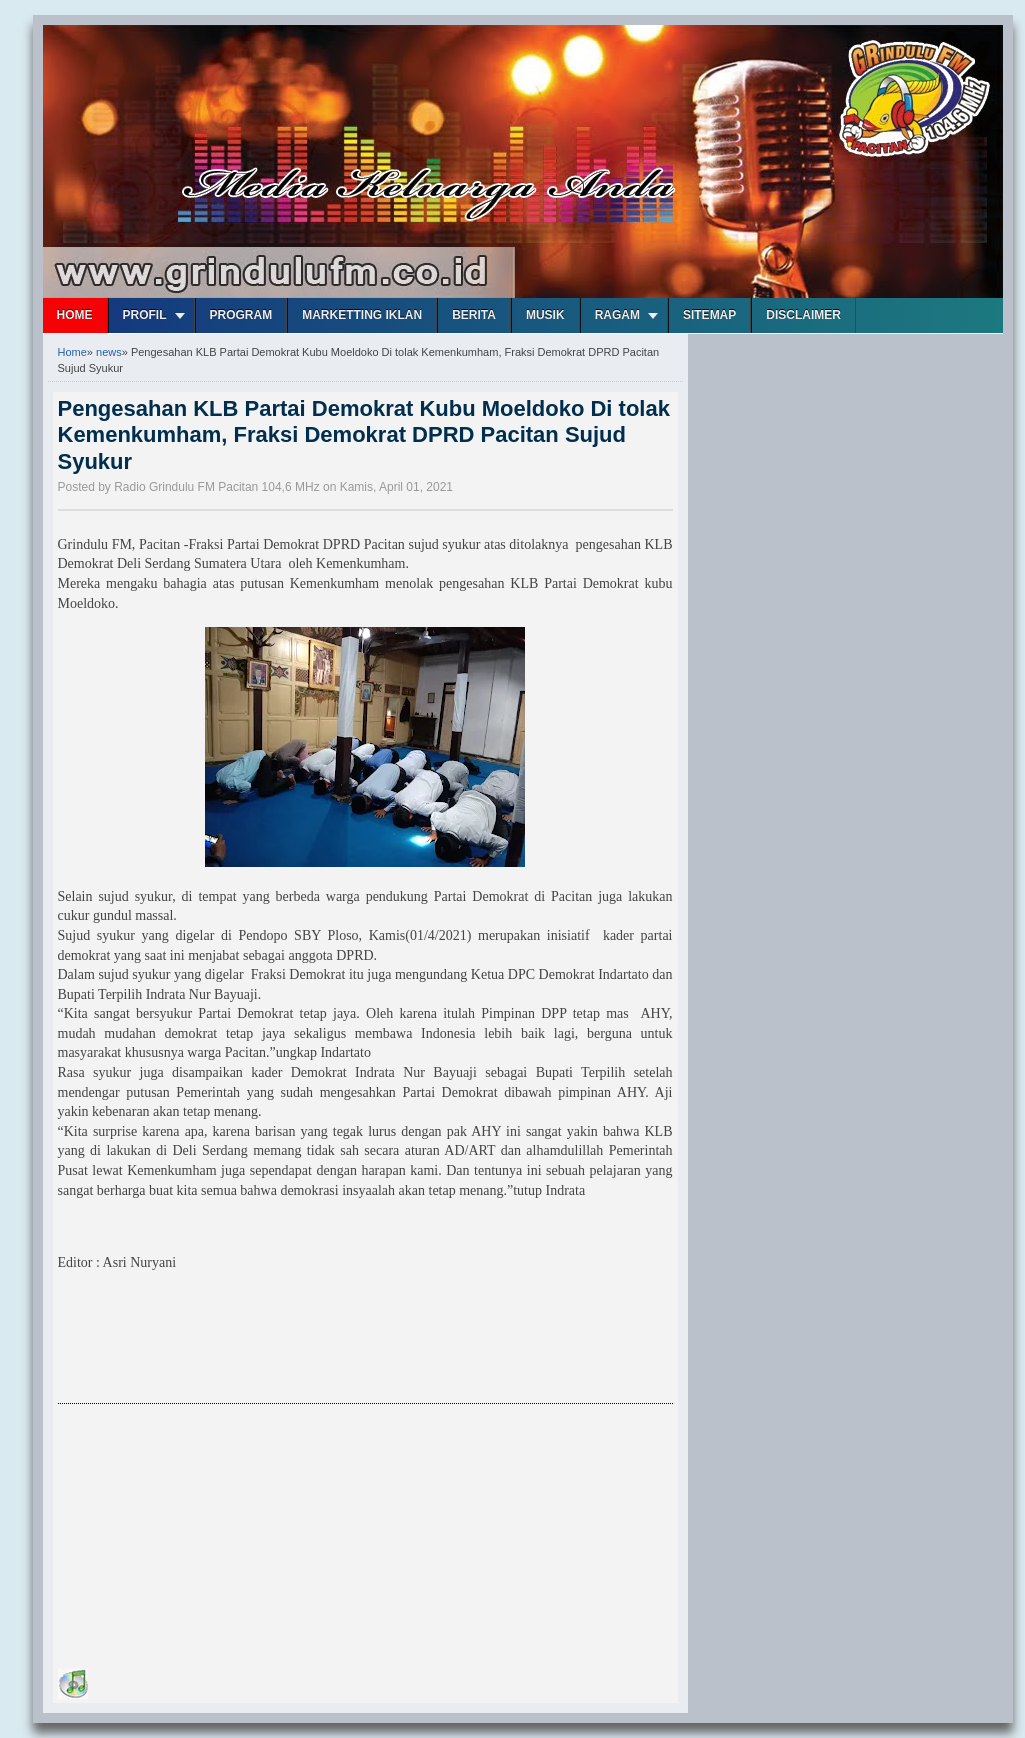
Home (75, 315)
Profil (145, 315)
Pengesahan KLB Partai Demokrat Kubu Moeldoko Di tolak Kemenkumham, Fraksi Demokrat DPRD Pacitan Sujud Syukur (364, 435)
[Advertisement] (208, 1540)
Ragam (617, 315)
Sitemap (709, 315)
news (109, 352)
